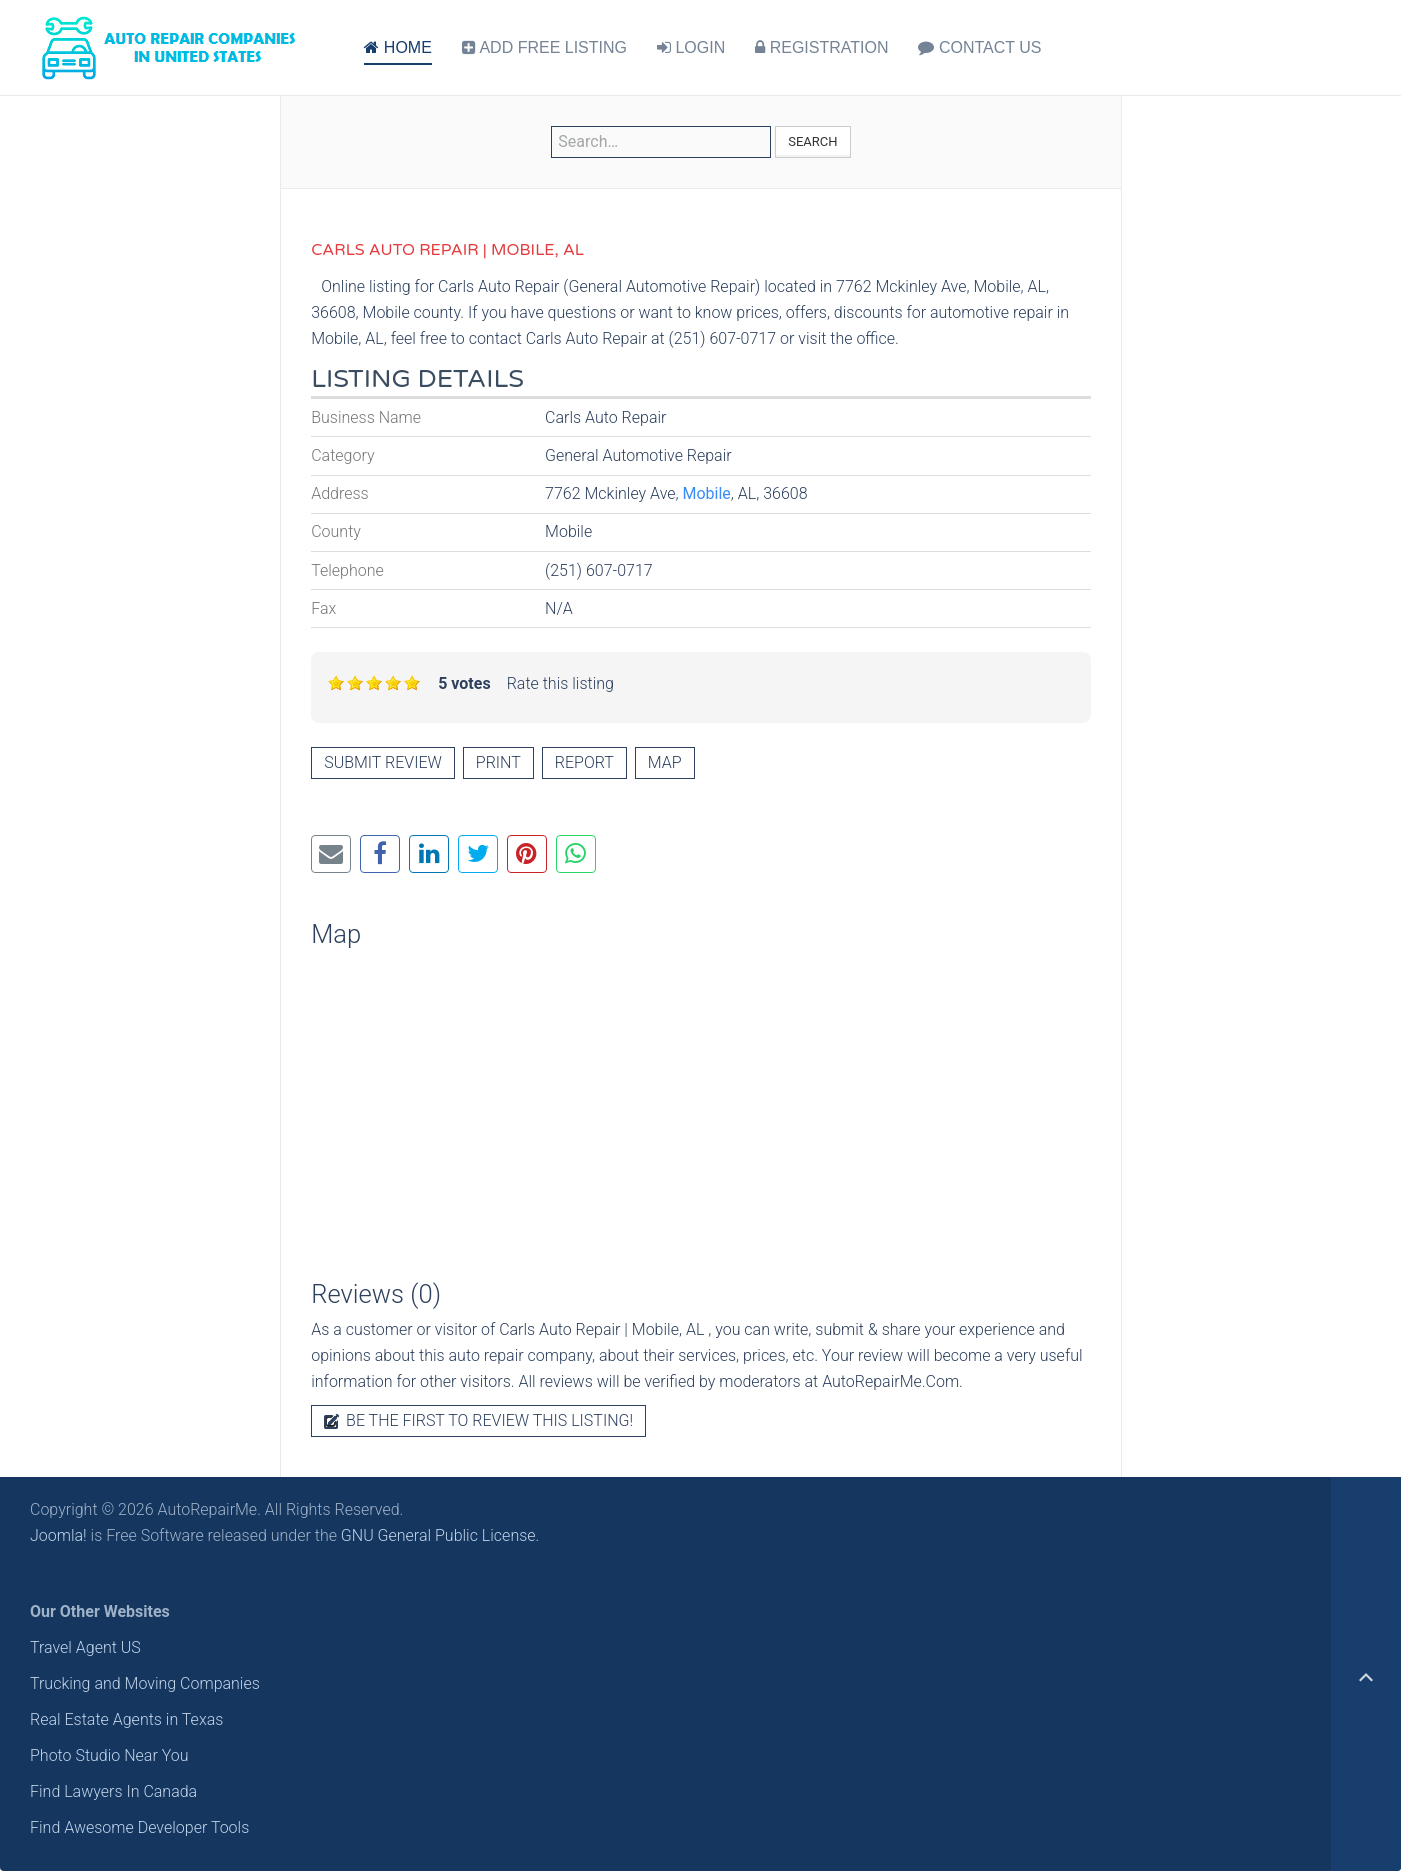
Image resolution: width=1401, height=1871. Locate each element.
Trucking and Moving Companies (145, 1683)
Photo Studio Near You (109, 1755)
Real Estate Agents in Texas (126, 1719)
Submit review (383, 762)
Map (665, 762)
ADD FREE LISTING (544, 47)
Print (498, 762)
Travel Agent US (85, 1647)
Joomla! (58, 1535)
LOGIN (691, 47)
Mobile (707, 493)
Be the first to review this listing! (478, 1420)
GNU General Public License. (440, 1535)
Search (812, 141)
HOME (397, 47)
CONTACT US (979, 47)
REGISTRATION (821, 47)
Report (584, 762)
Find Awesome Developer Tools (139, 1827)
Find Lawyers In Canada (113, 1791)
